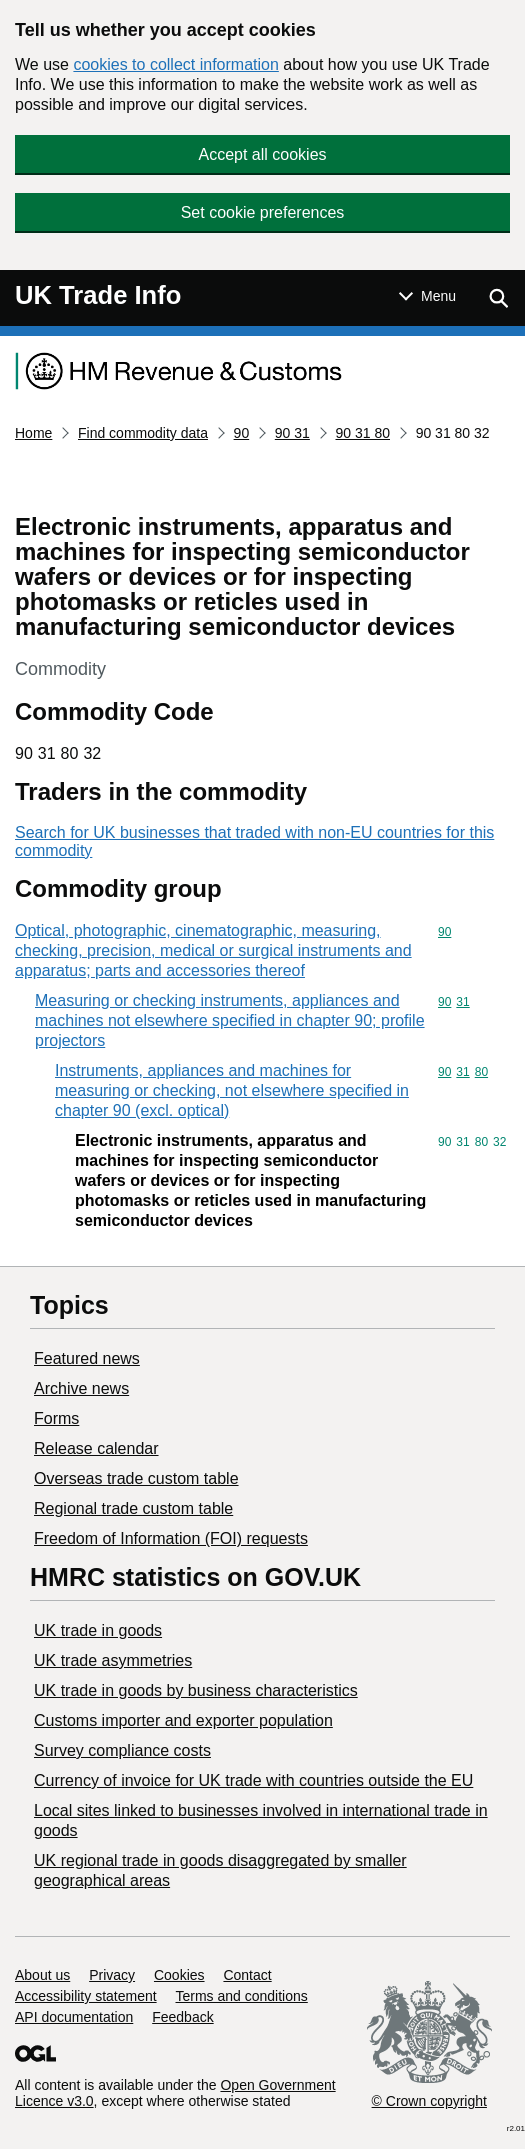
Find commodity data (143, 433)
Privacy (112, 1975)
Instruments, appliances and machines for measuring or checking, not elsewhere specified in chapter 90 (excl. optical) (232, 1090)
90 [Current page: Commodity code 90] (242, 433)
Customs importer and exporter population (183, 1720)
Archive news (81, 1388)
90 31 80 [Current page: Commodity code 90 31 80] (363, 433)
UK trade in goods (98, 1630)
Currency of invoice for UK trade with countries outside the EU (253, 1780)
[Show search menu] (498, 298)
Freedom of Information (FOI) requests (171, 1538)
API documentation (74, 2017)
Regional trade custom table (133, 1508)
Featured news (87, 1358)
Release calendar (96, 1448)
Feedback (182, 2017)
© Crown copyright (429, 2101)
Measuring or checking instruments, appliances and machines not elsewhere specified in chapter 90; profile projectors (230, 1020)
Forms (56, 1418)
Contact (247, 1975)
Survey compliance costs (122, 1750)
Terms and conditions (242, 1996)
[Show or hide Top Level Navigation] (427, 296)
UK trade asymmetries (113, 1660)
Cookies (179, 1975)
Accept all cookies (262, 154)
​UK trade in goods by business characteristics (196, 1690)
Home (33, 433)
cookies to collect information (175, 64)
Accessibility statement (86, 1996)
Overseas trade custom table (136, 1478)
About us (42, 1975)
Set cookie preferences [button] (263, 212)
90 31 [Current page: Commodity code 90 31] (292, 433)
